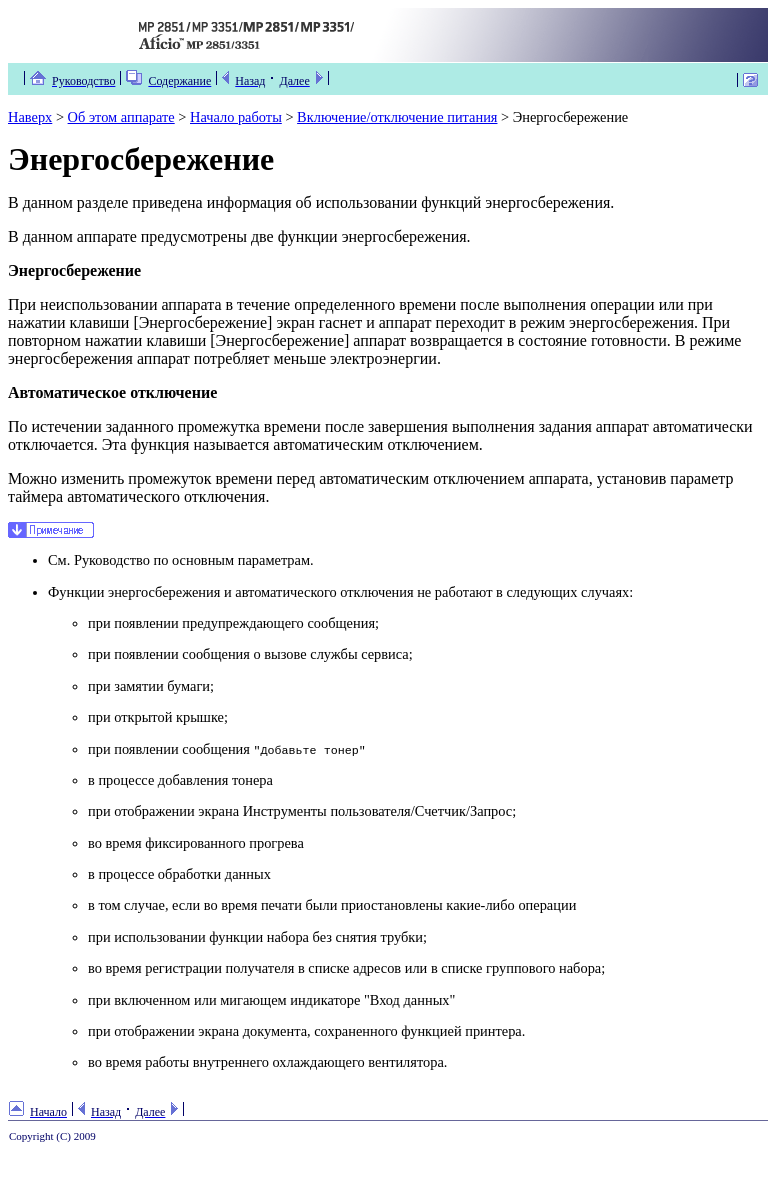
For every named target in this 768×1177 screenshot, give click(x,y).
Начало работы (236, 117)
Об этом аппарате (121, 117)
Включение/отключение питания (397, 117)
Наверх (30, 117)
